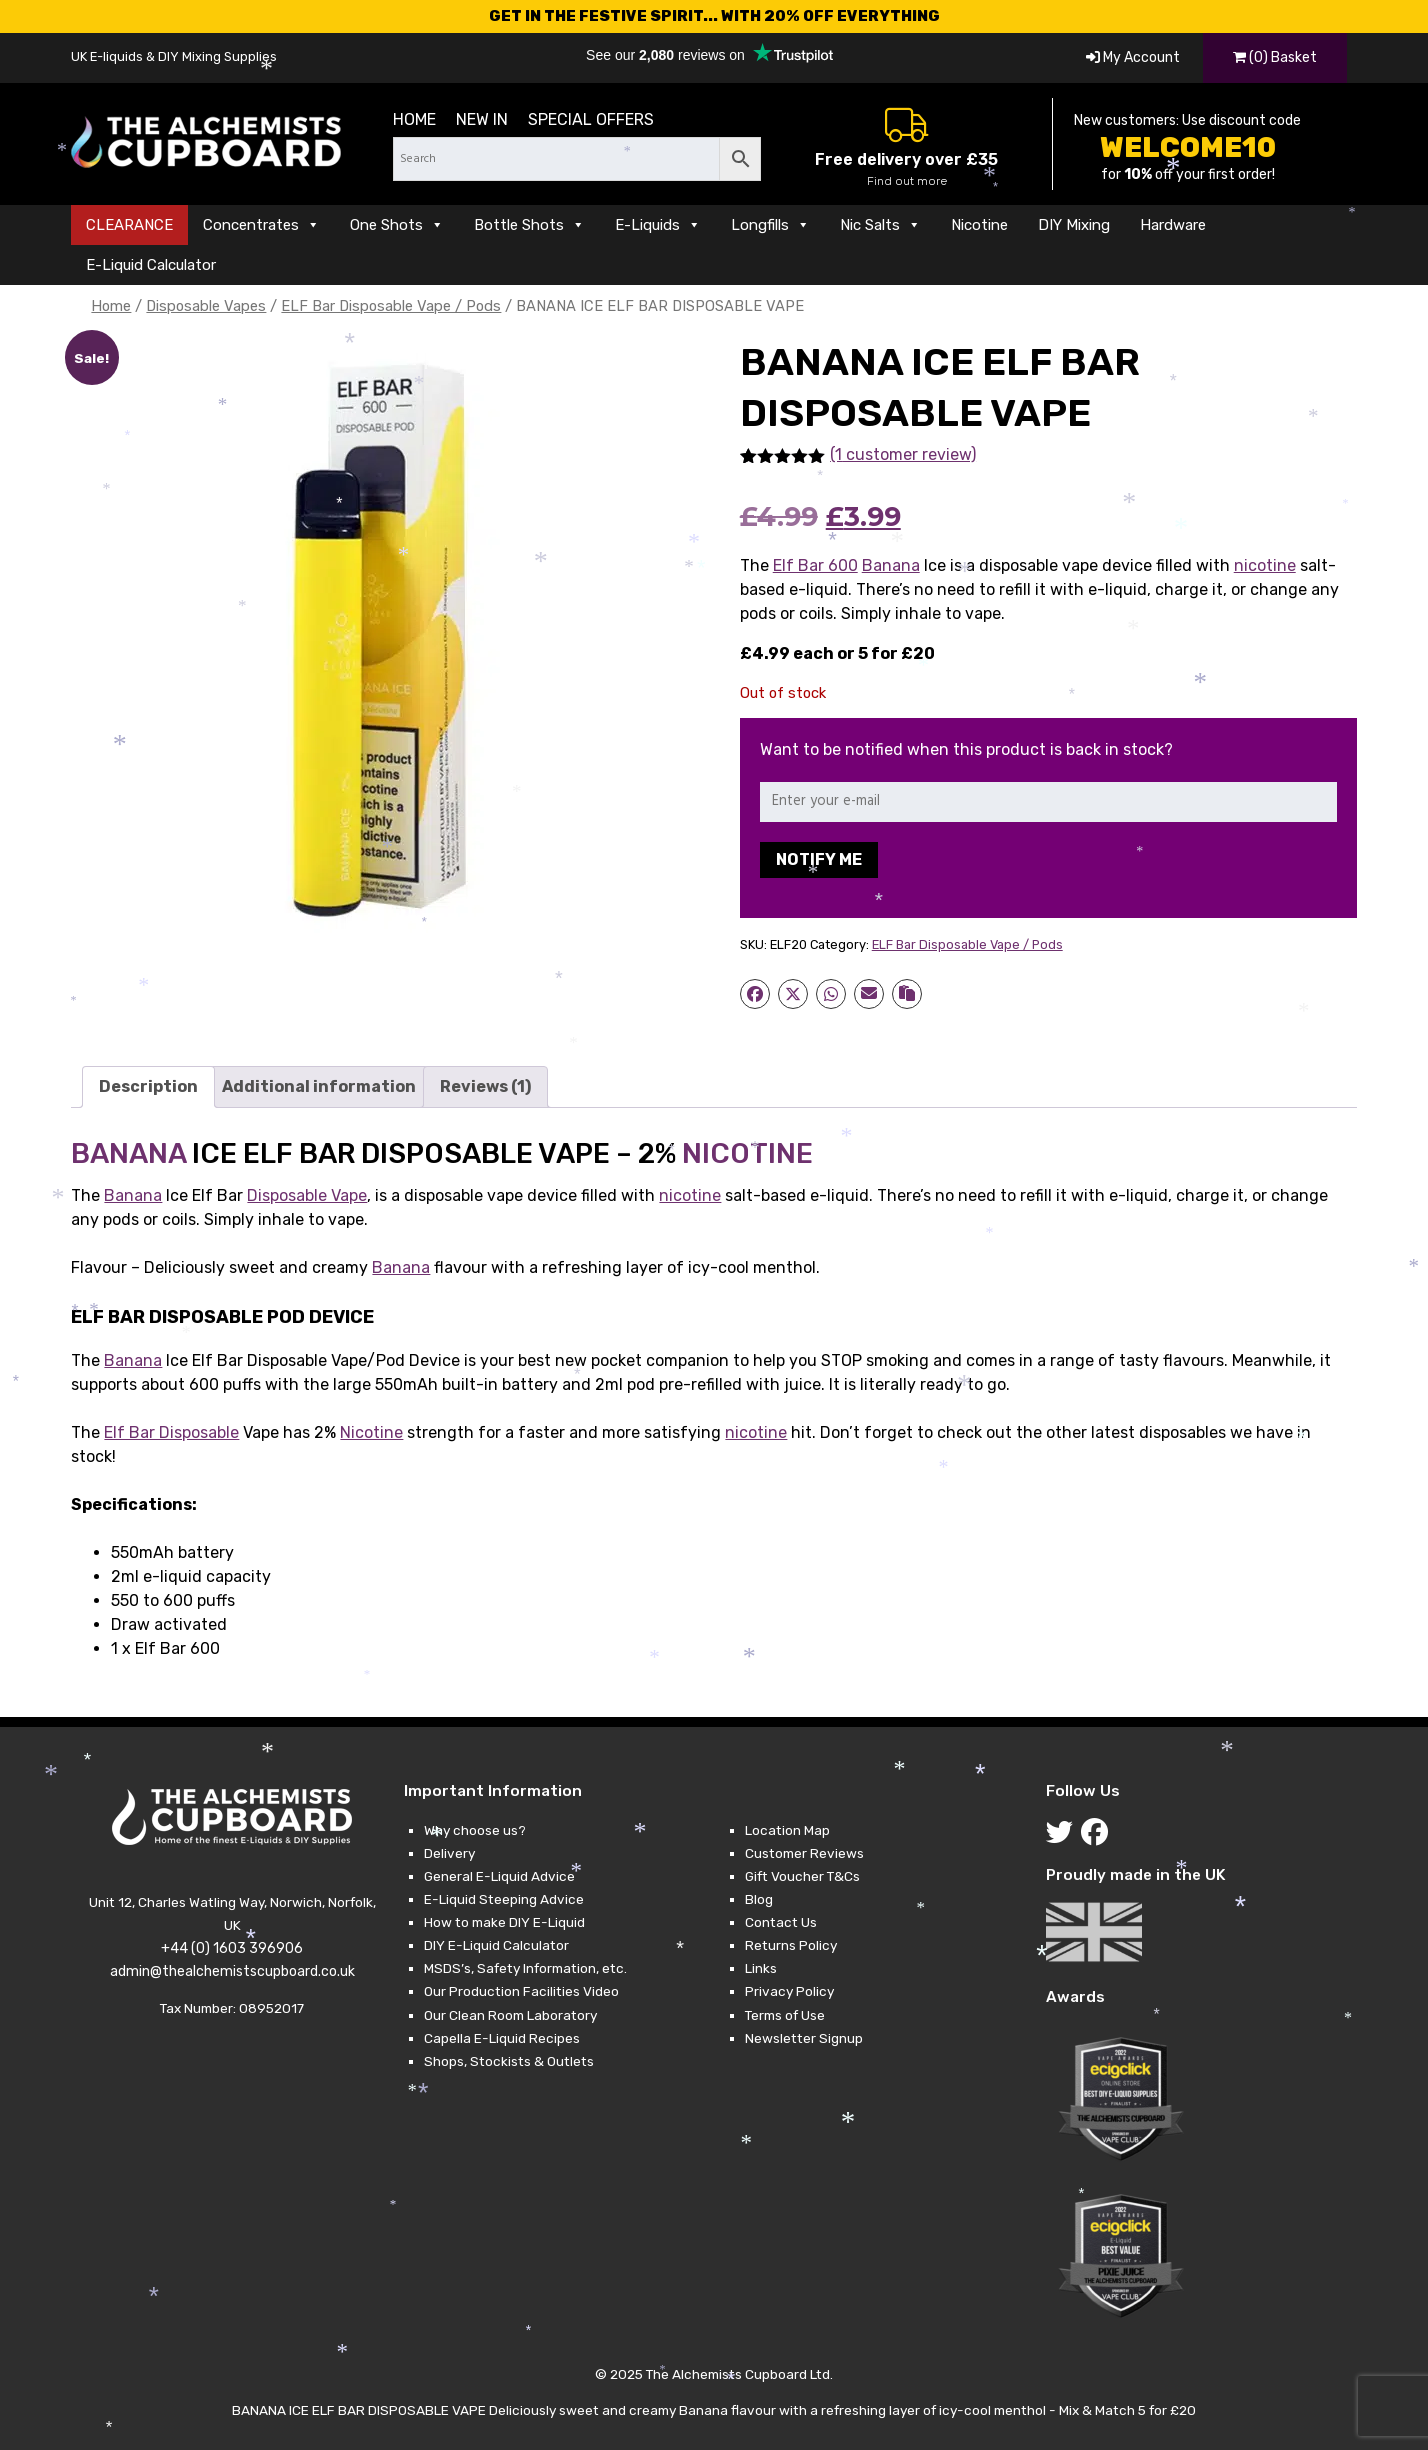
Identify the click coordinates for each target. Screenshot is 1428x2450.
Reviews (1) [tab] (485, 1086)
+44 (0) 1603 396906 (232, 1948)
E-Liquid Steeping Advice (504, 1899)
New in (482, 119)
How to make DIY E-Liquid (504, 1922)
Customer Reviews (804, 1853)
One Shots (397, 225)
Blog (759, 1899)
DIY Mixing (1074, 225)
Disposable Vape (307, 1195)
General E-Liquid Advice (499, 1876)
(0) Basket (1275, 57)
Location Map (787, 1830)
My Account (1133, 57)
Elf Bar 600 (815, 565)
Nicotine (979, 225)
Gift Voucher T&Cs (802, 1876)
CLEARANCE (129, 225)
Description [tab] (148, 1086)
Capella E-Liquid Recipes (502, 2038)
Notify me (819, 859)
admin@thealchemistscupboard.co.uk (232, 1971)
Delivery (449, 1853)
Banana (891, 565)
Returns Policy (791, 1945)
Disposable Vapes (206, 306)
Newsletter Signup (804, 2038)
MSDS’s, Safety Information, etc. (525, 1968)
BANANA (128, 1153)
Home (414, 119)
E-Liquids (658, 225)
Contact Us (781, 1922)
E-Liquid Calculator (151, 265)
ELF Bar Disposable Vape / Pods (391, 306)
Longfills (770, 225)
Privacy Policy (789, 1991)
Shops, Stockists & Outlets (509, 2061)
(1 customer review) (903, 454)
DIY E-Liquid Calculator (496, 1945)
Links (761, 1968)
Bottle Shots (529, 225)
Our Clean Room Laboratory (510, 2015)
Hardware (1173, 225)
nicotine (1265, 565)
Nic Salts (880, 225)
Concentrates (261, 225)
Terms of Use (785, 2015)
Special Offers (591, 119)
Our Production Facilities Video (521, 1991)
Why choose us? (475, 1830)
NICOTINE (747, 1153)
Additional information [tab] (319, 1086)
